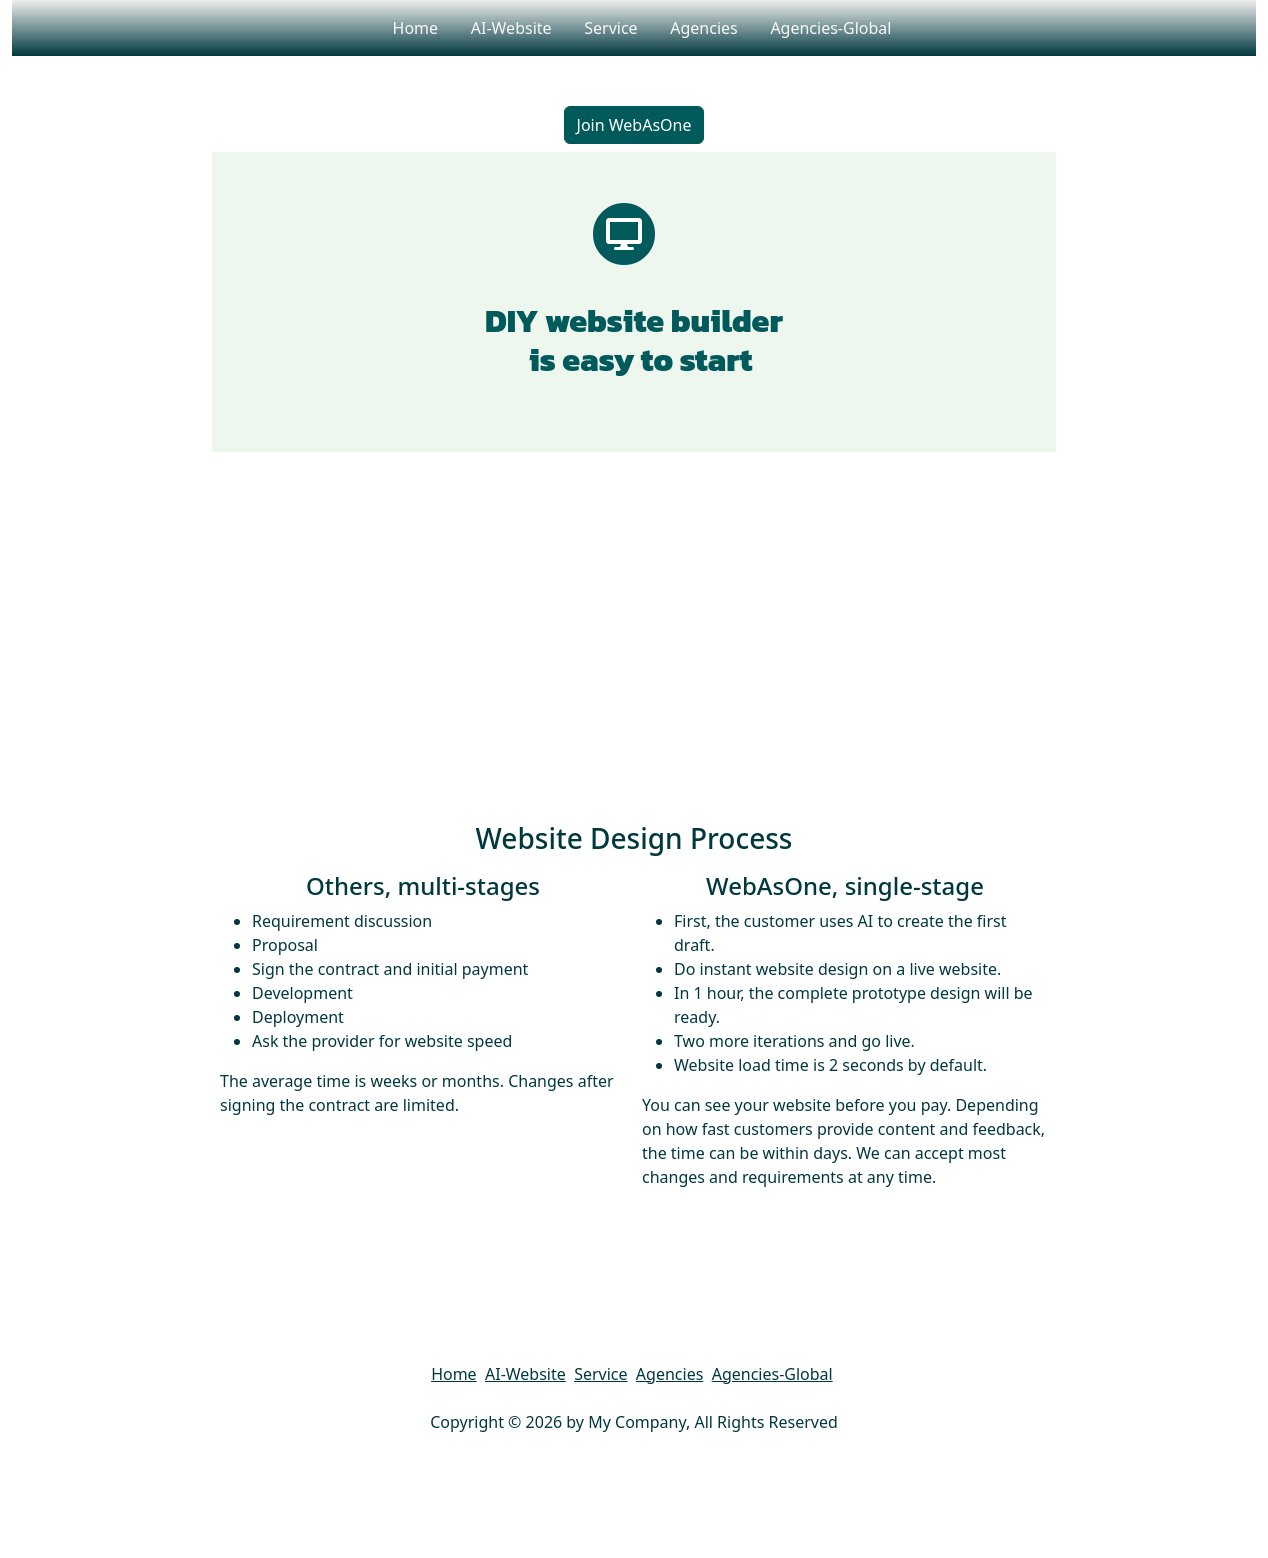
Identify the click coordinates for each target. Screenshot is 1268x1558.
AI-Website (510, 28)
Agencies (704, 28)
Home (415, 28)
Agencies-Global (831, 28)
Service (611, 28)
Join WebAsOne (634, 125)
